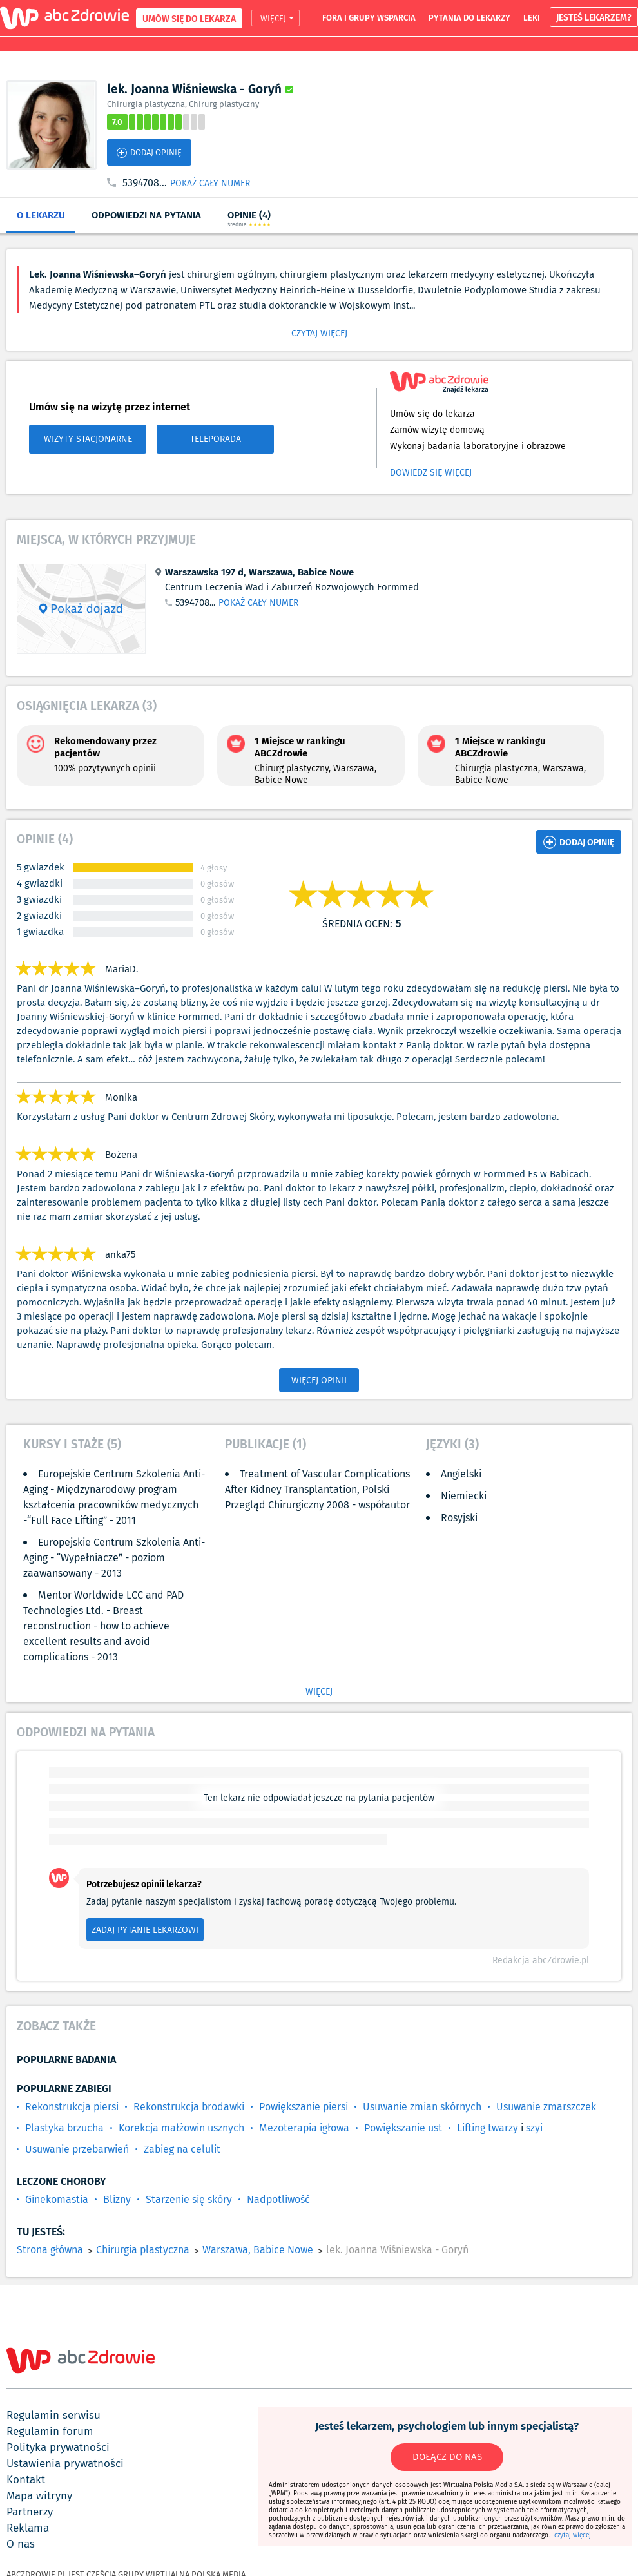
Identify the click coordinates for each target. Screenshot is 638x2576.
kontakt (25, 2479)
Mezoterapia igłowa (304, 2127)
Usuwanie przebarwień (77, 2149)
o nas (20, 2544)
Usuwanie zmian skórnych (422, 2106)
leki (531, 17)
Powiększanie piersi (303, 2106)
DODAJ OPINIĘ (149, 152)
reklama (27, 2527)
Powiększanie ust (403, 2127)
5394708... (144, 182)
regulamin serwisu (53, 2415)
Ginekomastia (56, 2199)
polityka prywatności (58, 2447)
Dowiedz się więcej (431, 472)
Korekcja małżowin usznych (181, 2127)
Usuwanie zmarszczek (546, 2106)
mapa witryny (39, 2495)
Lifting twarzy (487, 2127)
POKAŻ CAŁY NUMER (210, 183)
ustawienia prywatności (65, 2463)
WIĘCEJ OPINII (319, 1380)
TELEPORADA (215, 438)
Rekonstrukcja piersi (72, 2106)
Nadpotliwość (278, 2199)
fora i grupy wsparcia (369, 17)
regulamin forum (49, 2431)
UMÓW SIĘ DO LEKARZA (189, 18)
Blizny (117, 2199)
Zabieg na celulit (182, 2149)
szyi (534, 2127)
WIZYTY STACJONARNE (88, 438)
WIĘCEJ (319, 1691)
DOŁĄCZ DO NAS (447, 2457)
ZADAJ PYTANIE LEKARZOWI (145, 1929)
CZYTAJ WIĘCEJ (319, 333)
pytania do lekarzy (469, 17)
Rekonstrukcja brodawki (188, 2106)
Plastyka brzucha (64, 2127)
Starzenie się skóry (189, 2199)
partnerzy (29, 2511)
